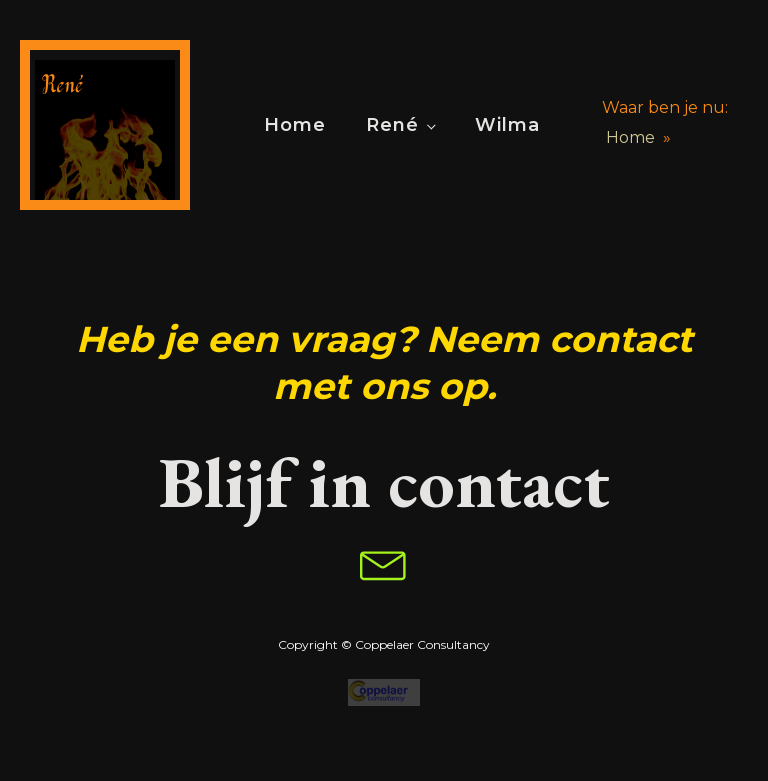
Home (295, 125)
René (392, 125)
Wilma (507, 125)
